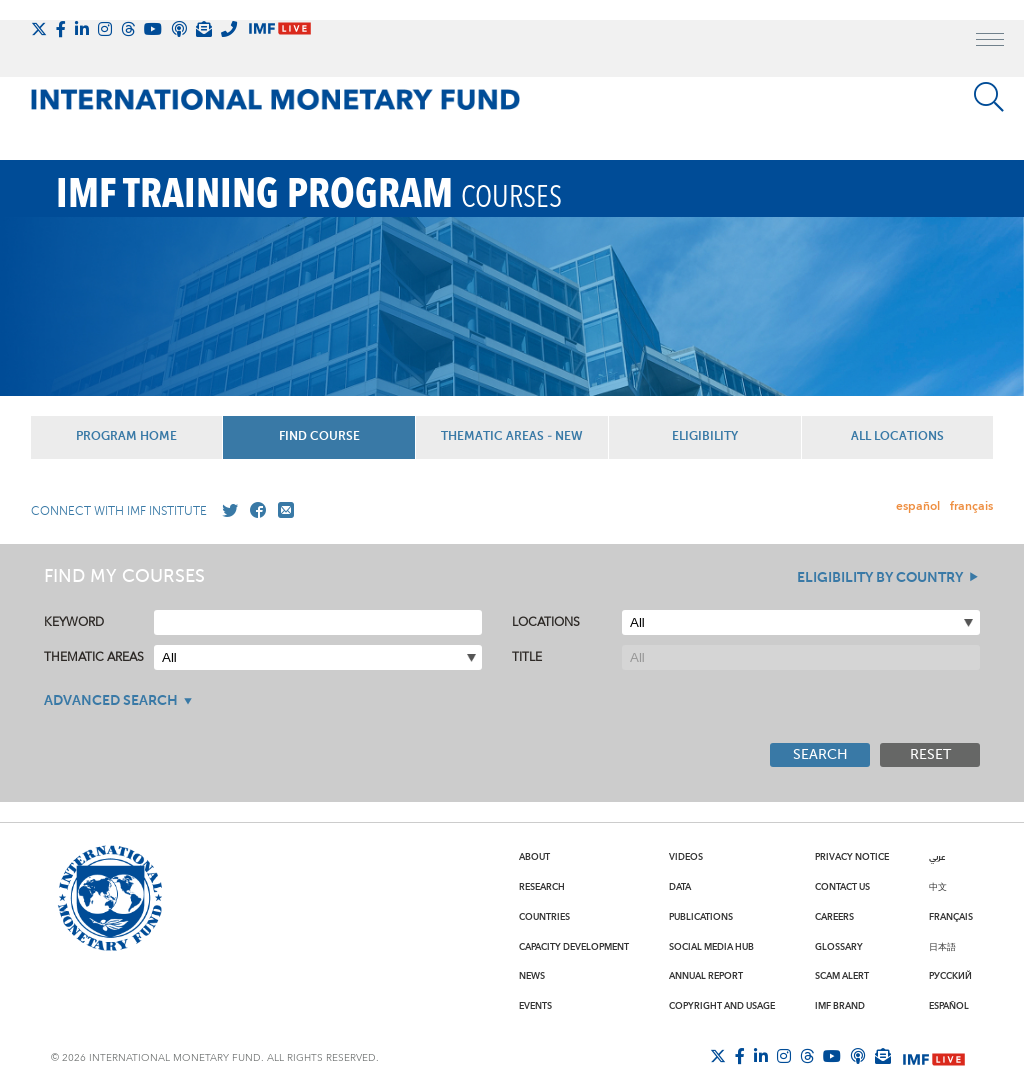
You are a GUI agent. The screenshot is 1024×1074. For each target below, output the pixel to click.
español (918, 506)
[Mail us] (282, 511)
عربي (937, 857)
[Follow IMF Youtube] (153, 29)
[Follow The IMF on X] (39, 29)
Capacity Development (574, 947)
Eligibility (705, 437)
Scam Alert (842, 976)
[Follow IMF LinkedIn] (82, 29)
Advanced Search (111, 701)
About (534, 857)
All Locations (897, 437)
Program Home (126, 437)
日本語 (942, 947)
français (971, 506)
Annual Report (706, 976)
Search (820, 755)
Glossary (839, 947)
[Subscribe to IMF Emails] (204, 29)
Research (542, 887)
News (532, 976)
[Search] (989, 97)
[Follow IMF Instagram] (105, 29)
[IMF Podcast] (179, 29)
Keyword (74, 622)
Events (535, 1006)
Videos (686, 857)
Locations (546, 622)
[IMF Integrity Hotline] (229, 29)
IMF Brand (840, 1006)
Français (951, 917)
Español (949, 1006)
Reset (930, 755)
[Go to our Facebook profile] (254, 511)
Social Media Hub (711, 947)
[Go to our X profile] (226, 511)
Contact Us (842, 887)
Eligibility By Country (880, 578)
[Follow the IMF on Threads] (128, 29)
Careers (834, 917)
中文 (938, 887)
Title (527, 657)
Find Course (319, 437)
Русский (950, 976)
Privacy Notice (852, 857)
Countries (544, 917)
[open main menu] (990, 42)
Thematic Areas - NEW (512, 437)
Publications (701, 917)
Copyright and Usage (722, 1006)
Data (680, 887)
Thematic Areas (94, 657)
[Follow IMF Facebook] (61, 29)
